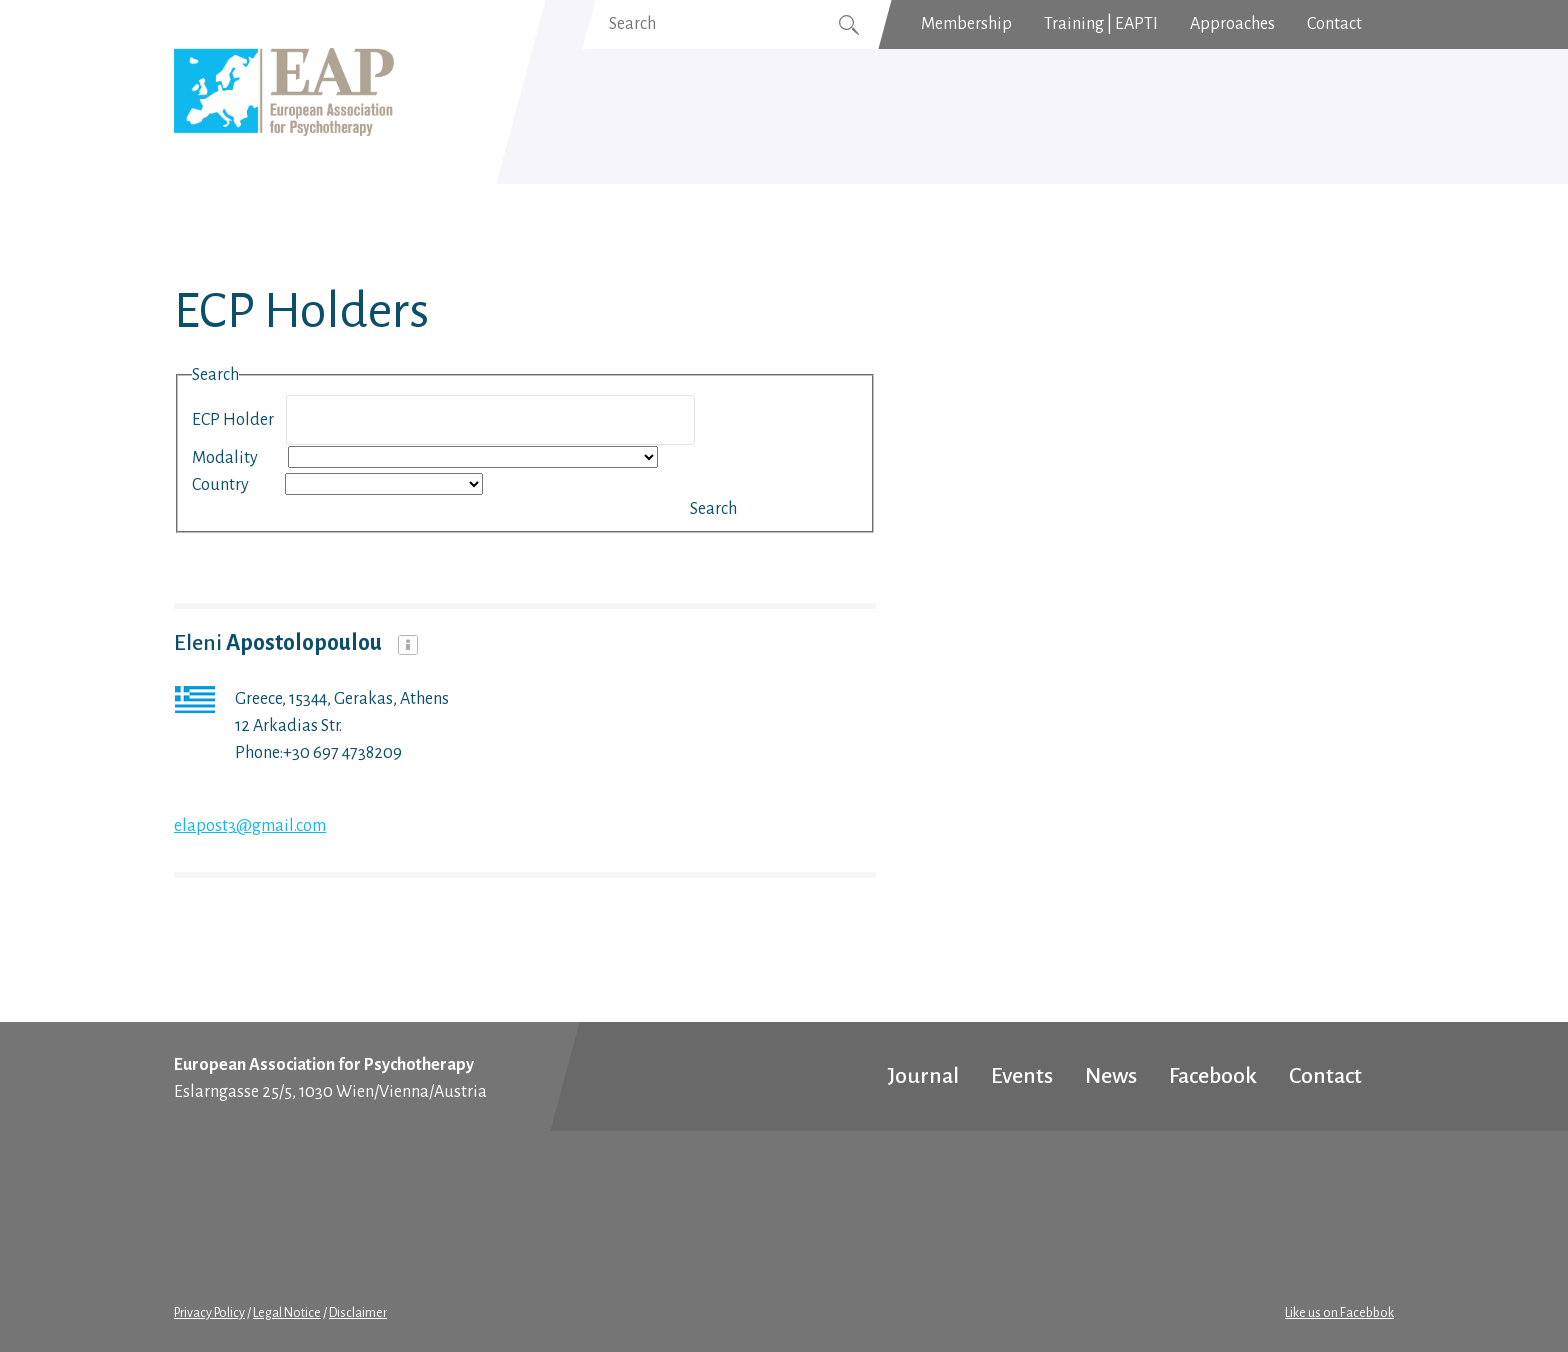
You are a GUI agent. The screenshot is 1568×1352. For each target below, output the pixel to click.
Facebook (1213, 1076)
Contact (1325, 1076)
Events (1022, 1076)
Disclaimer (358, 1313)
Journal (923, 1076)
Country (237, 485)
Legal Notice (287, 1313)
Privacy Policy (209, 1313)
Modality (238, 458)
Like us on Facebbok (1339, 1313)
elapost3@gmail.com (250, 826)
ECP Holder (237, 420)
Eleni (280, 643)
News (1111, 1076)
